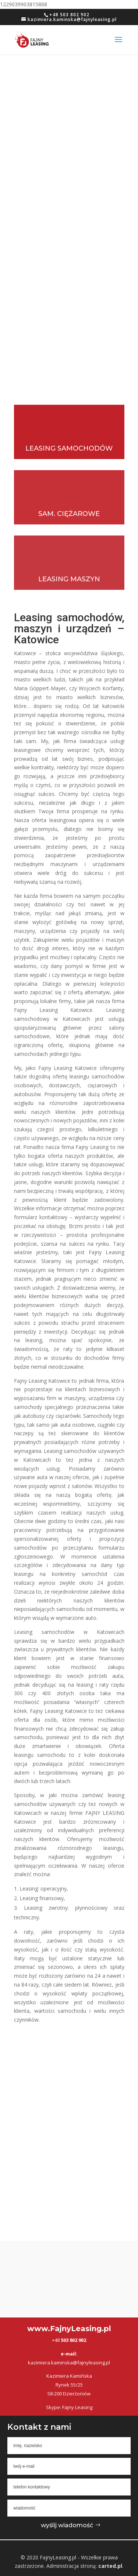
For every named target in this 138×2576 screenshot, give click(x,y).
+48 (69, 2340)
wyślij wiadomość (67, 2525)
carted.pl (110, 2565)
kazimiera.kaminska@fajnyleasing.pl (69, 2362)
